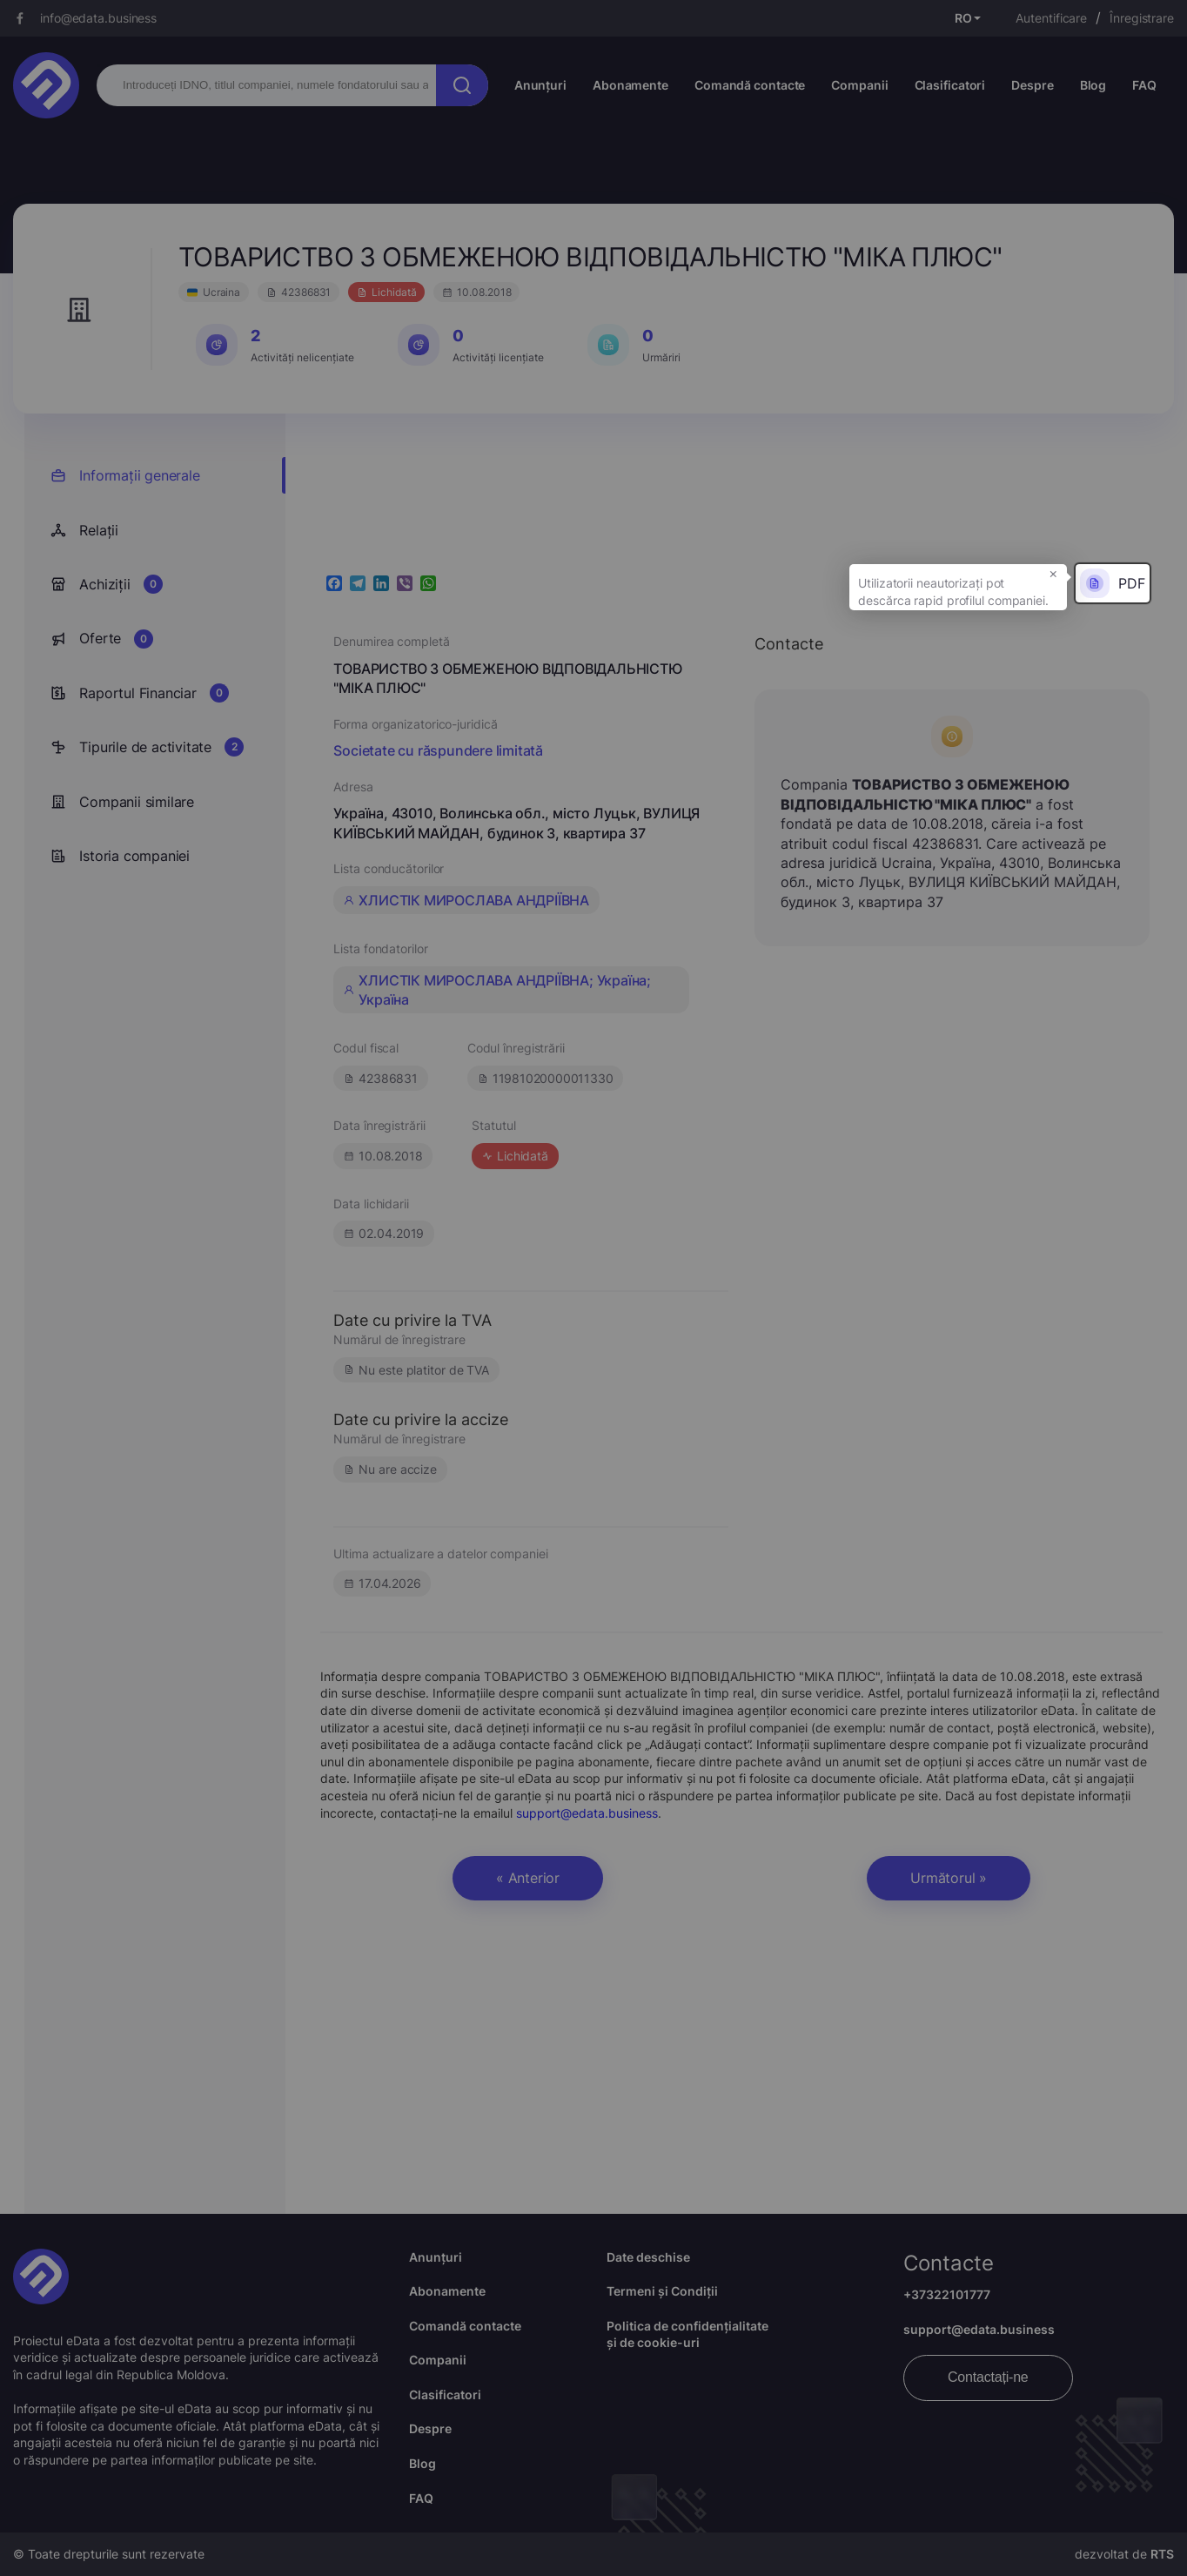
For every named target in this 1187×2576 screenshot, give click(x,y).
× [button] (1053, 573)
